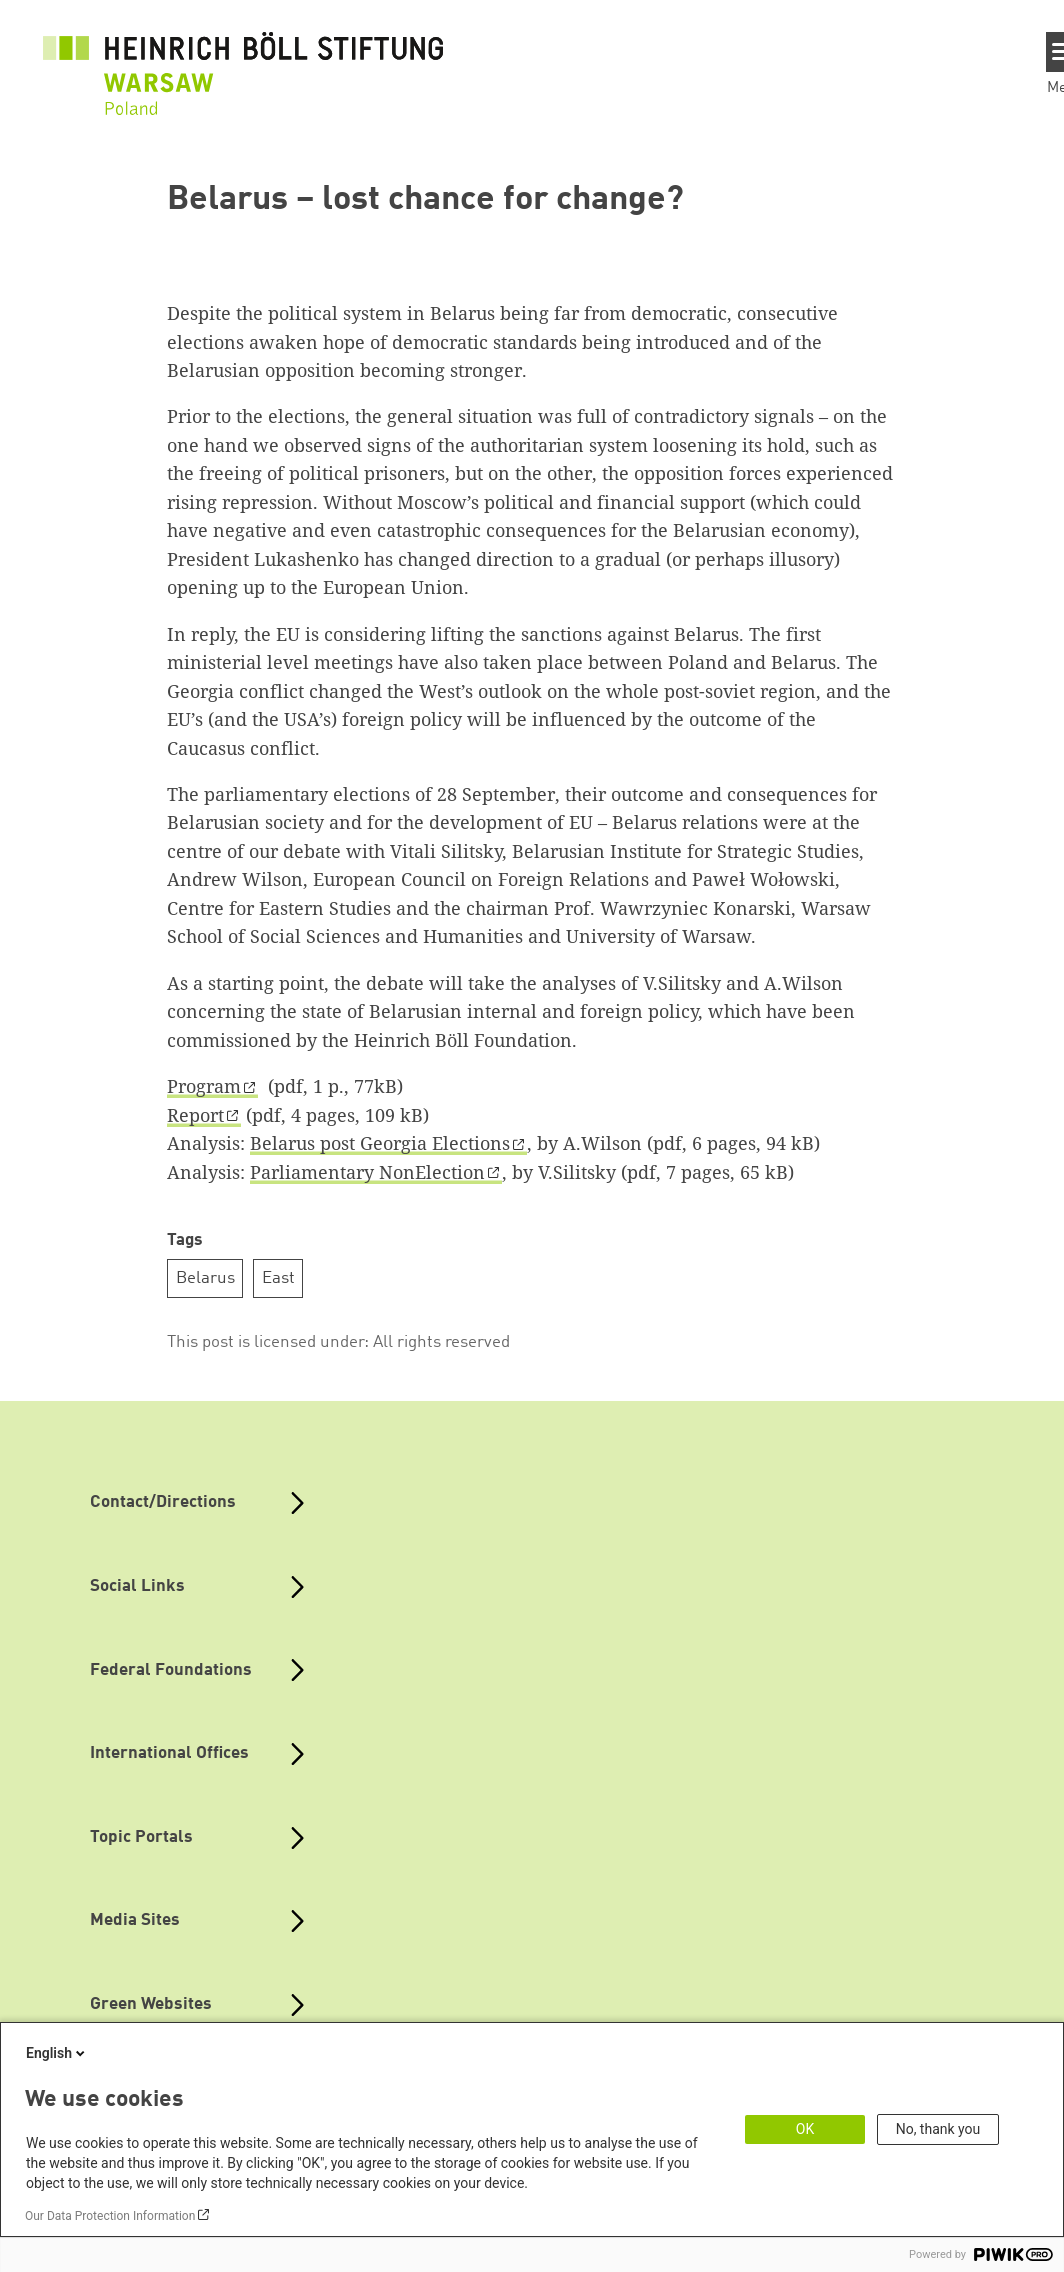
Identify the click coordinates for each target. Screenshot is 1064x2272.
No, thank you (938, 2129)
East (278, 1278)
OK (805, 2129)
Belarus (205, 1278)
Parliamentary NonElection (367, 1172)
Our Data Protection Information (110, 2216)
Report (195, 1115)
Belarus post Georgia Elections (380, 1143)
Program (204, 1086)
